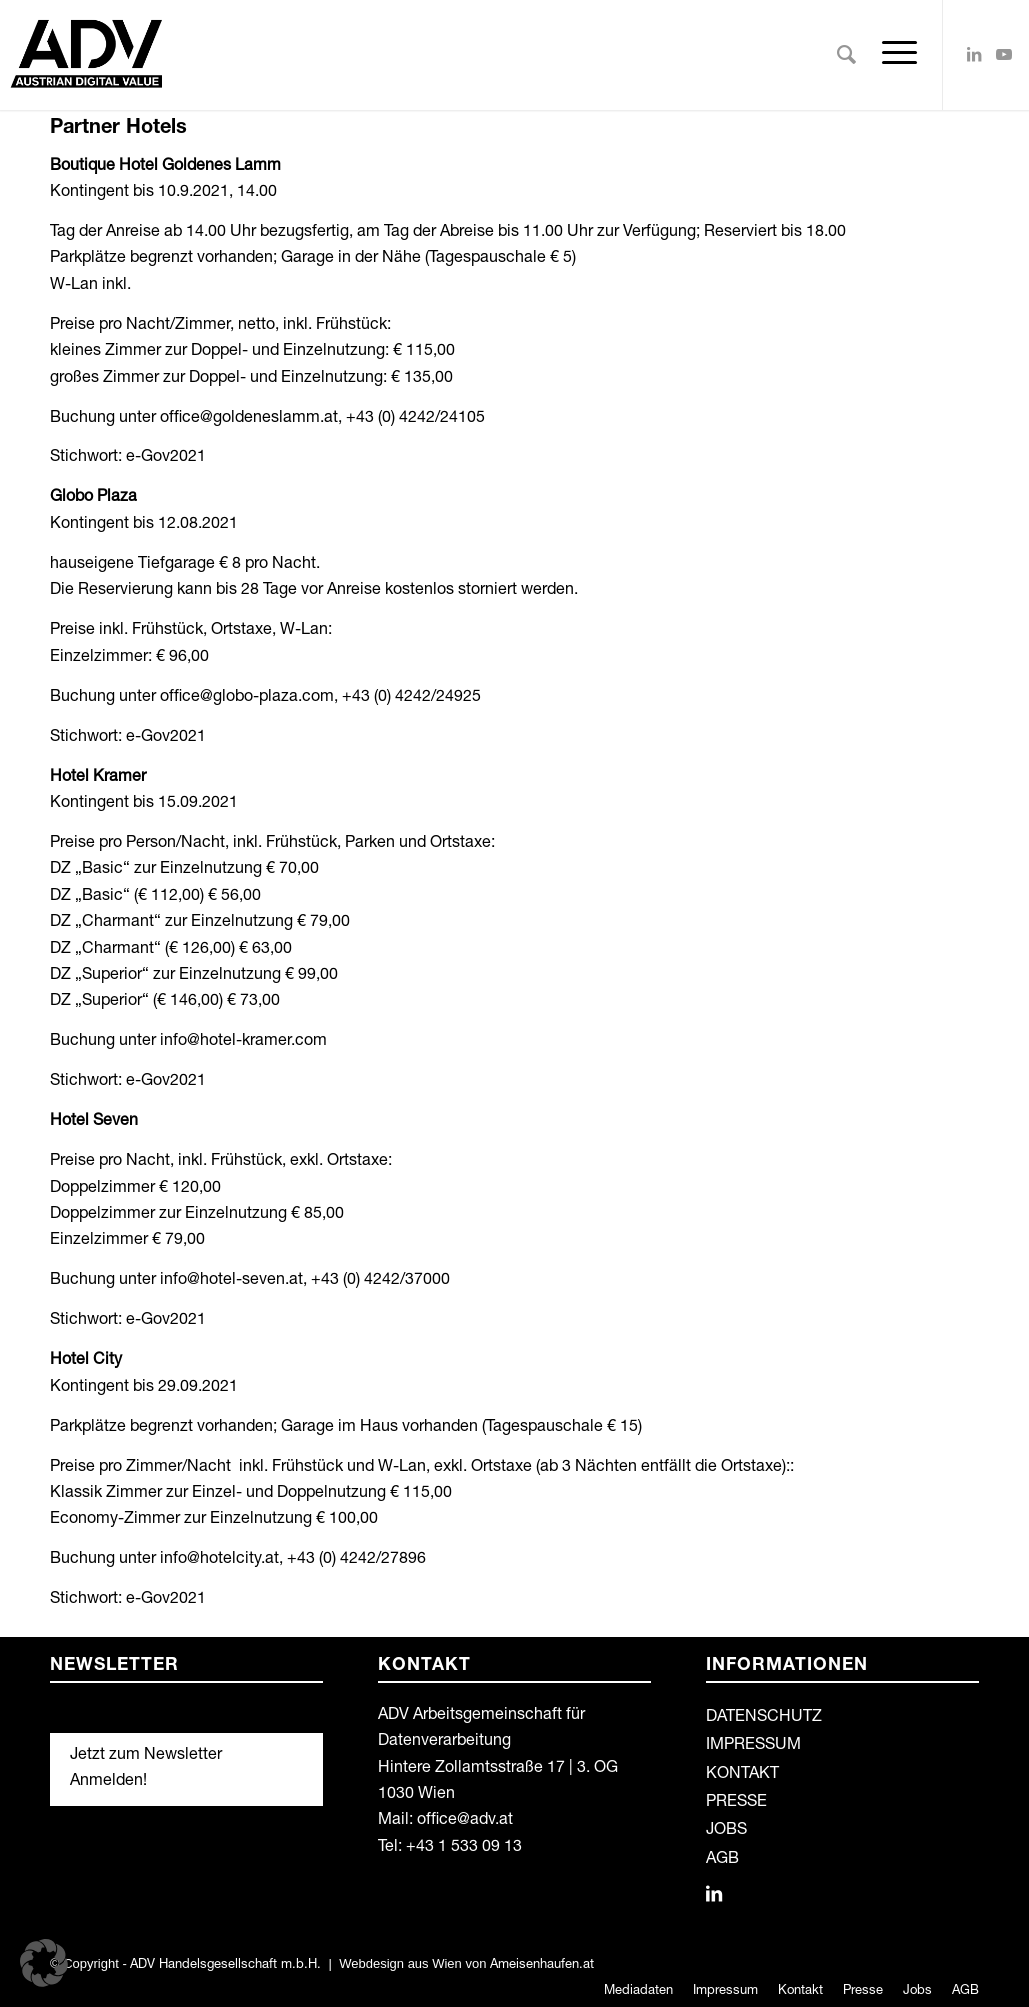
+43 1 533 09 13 (464, 1848)
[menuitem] (846, 55)
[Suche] (846, 55)
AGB (722, 1860)
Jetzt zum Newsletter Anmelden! (146, 1769)
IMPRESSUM (753, 1746)
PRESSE (736, 1803)
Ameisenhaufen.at (542, 1965)
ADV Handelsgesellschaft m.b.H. (225, 1965)
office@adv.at (465, 1821)
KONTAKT (742, 1775)
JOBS (726, 1831)
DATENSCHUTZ (764, 1718)
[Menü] (893, 55)
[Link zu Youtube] (1004, 54)
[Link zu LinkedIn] (974, 54)
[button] (44, 1963)
